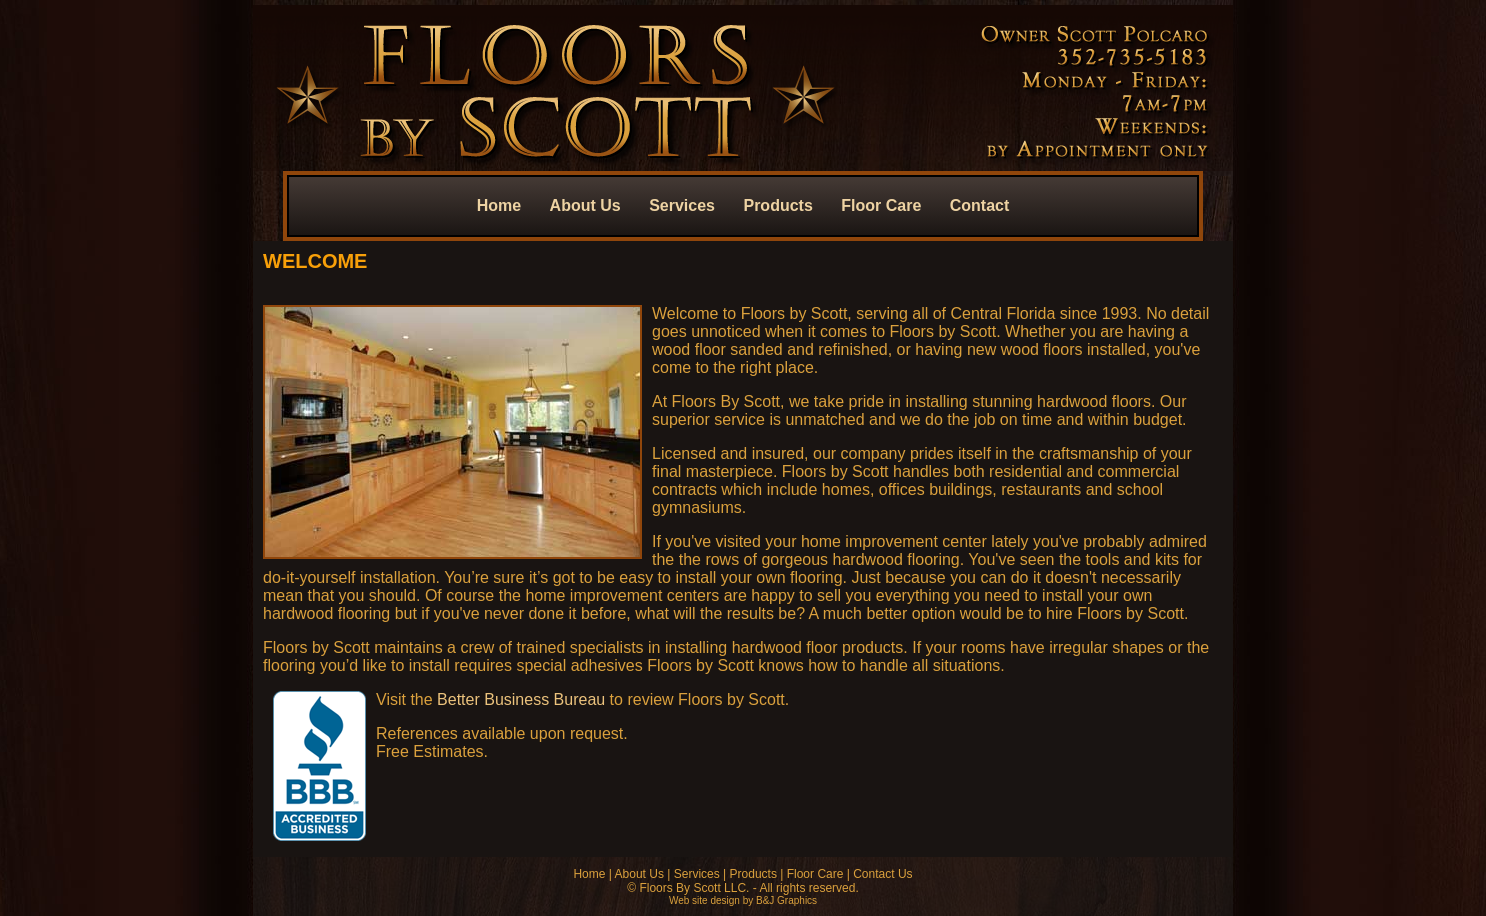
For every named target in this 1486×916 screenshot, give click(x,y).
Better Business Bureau (521, 699)
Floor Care (881, 205)
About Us (585, 205)
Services (682, 205)
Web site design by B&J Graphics (743, 900)
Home (499, 205)
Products (777, 205)
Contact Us (882, 874)
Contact (980, 205)
